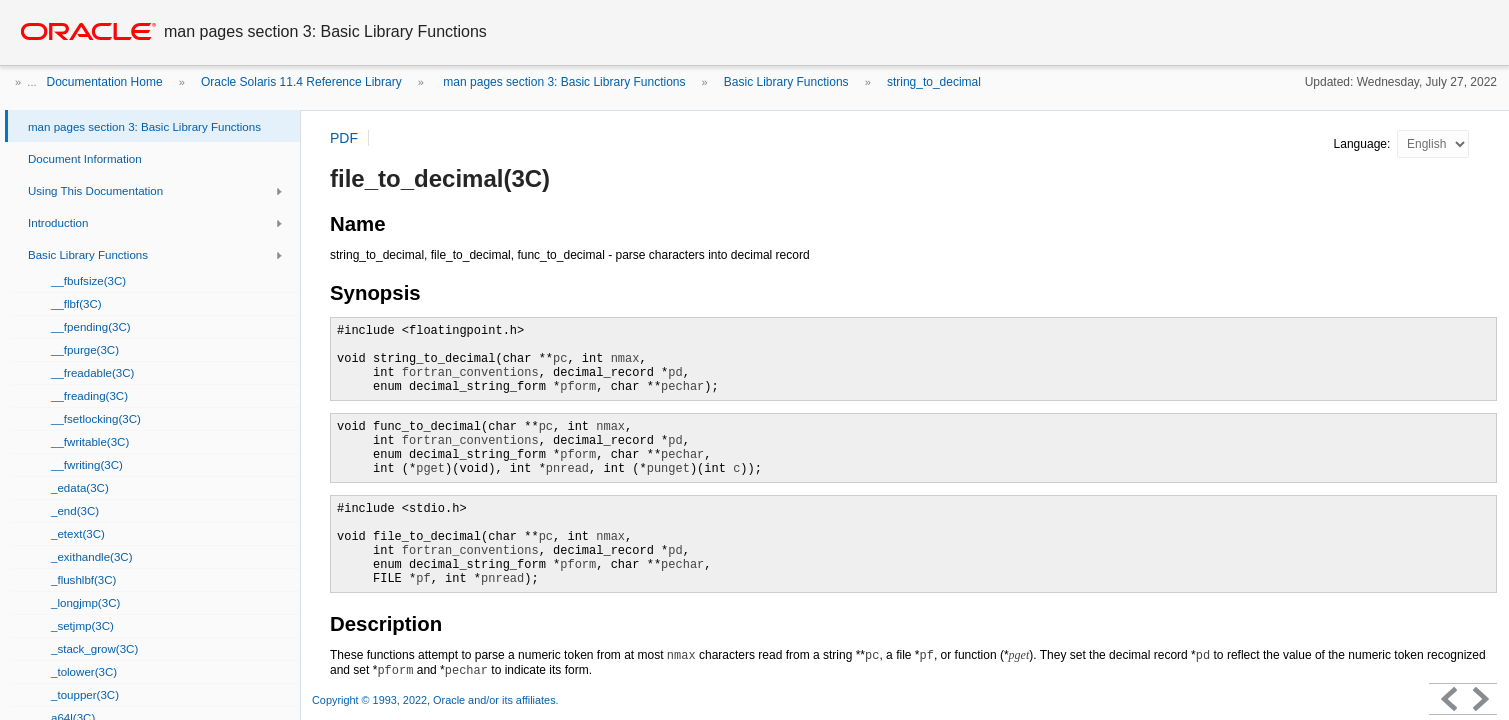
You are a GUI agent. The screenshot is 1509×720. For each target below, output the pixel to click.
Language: (1364, 144)
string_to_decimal (934, 82)
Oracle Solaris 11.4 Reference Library (301, 82)
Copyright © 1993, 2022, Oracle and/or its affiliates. (437, 700)
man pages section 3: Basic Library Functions (562, 82)
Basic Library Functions (786, 82)
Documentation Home (105, 82)
